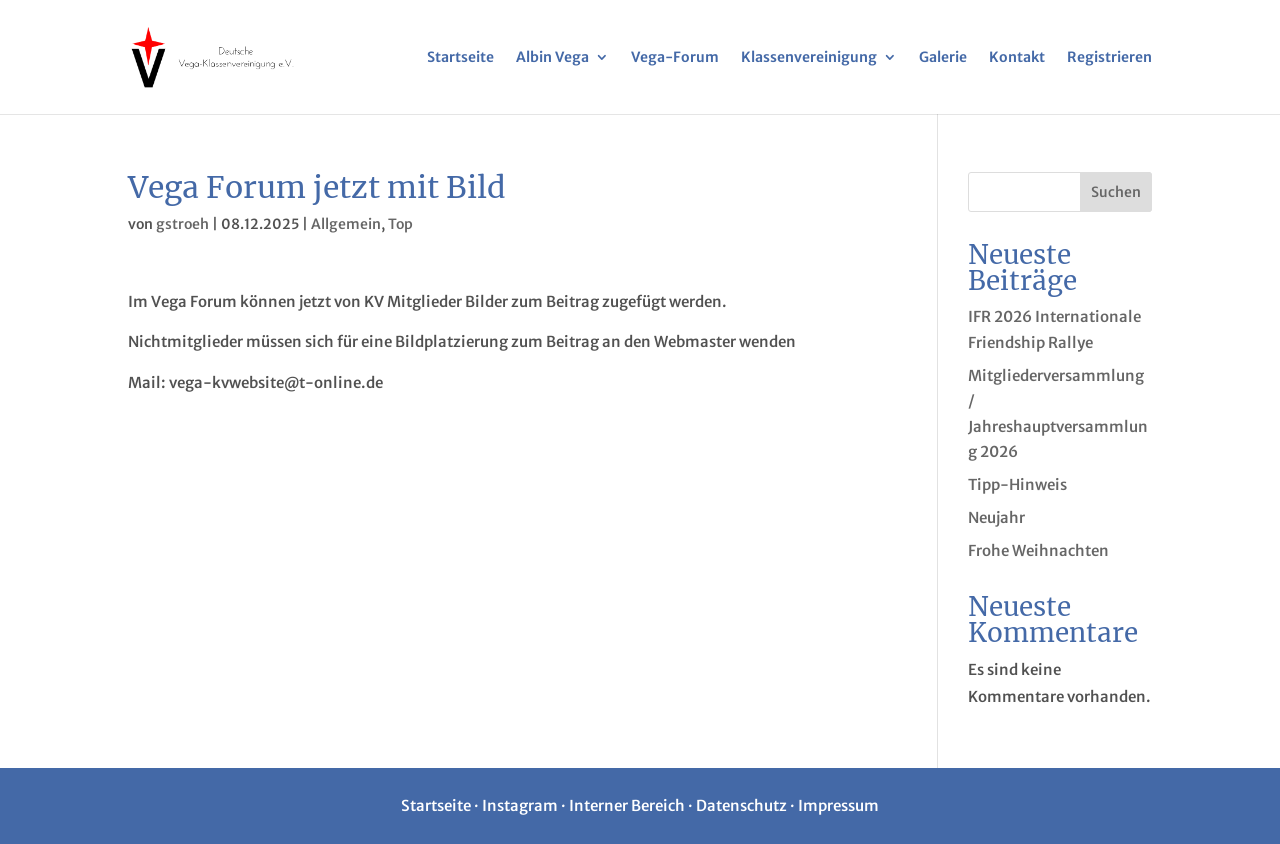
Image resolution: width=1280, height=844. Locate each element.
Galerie (943, 58)
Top (400, 224)
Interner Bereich (627, 805)
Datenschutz (741, 805)
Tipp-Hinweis (1017, 484)
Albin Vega (552, 58)
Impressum (838, 805)
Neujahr (996, 517)
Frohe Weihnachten (1038, 550)
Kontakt (1017, 58)
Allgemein (346, 224)
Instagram (520, 805)
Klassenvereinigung (809, 58)
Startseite (460, 58)
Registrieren (1109, 58)
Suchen (1116, 192)
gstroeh (182, 224)
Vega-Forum (675, 58)
